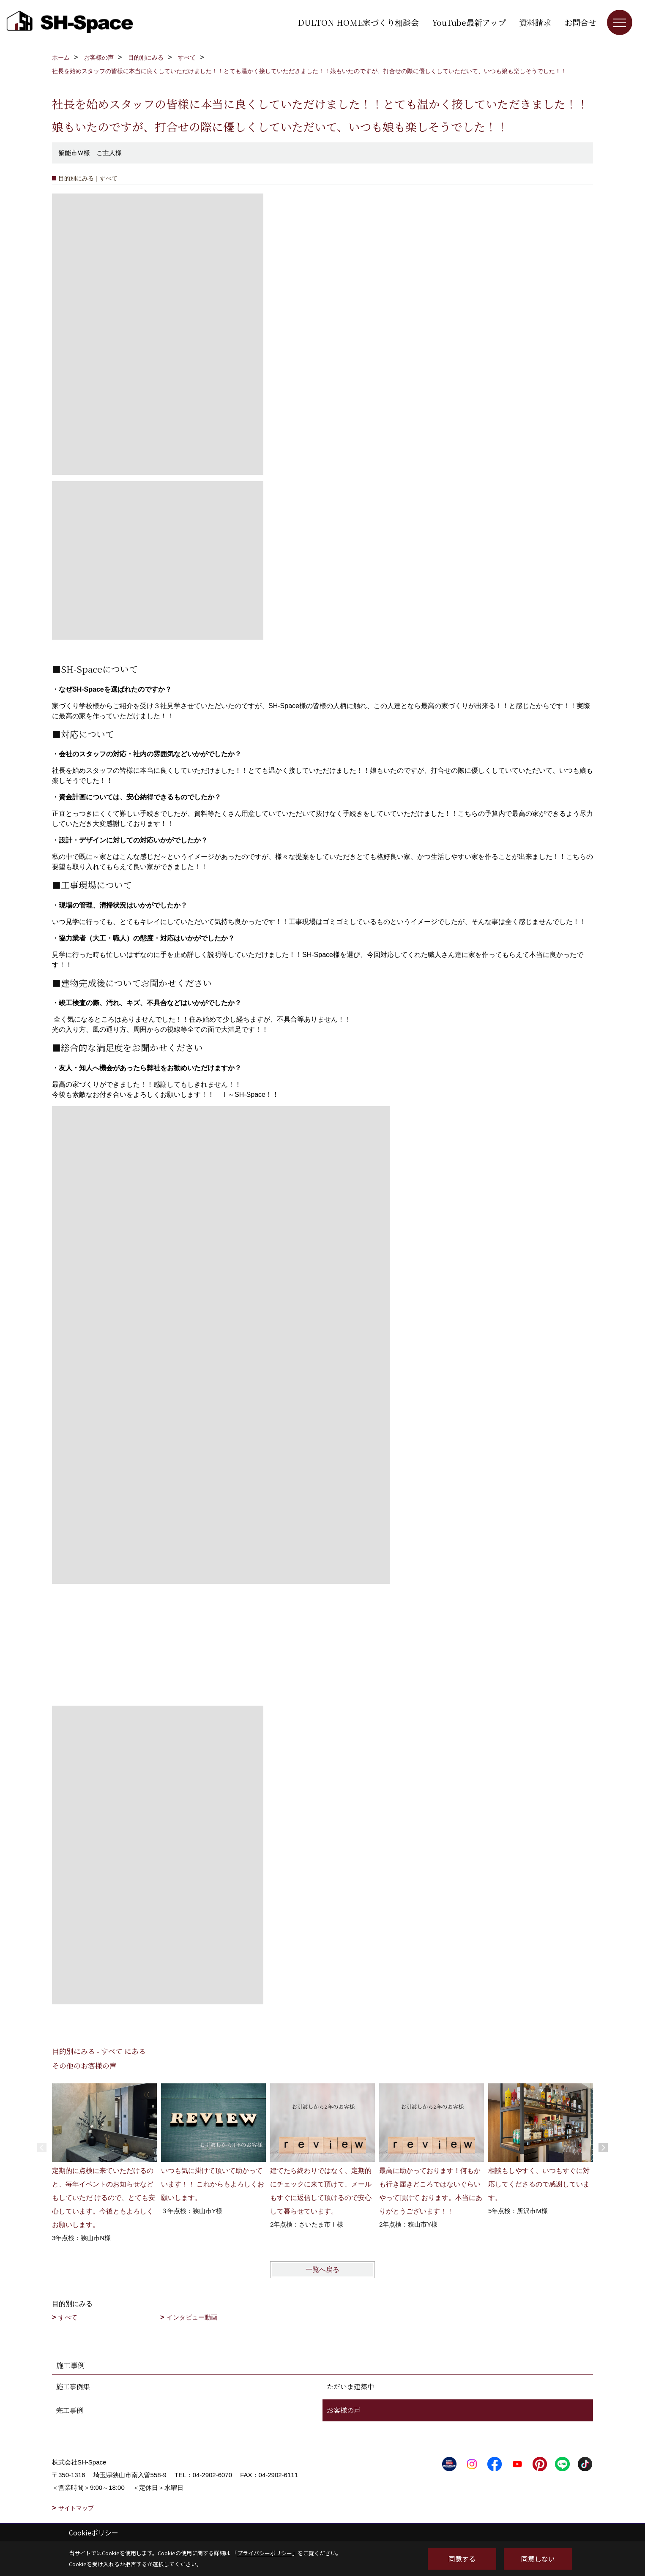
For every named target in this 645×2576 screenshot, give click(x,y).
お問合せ (580, 22)
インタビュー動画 (192, 2317)
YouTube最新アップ (469, 22)
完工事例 (69, 2410)
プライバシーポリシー (264, 2553)
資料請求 (535, 22)
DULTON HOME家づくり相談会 (358, 22)
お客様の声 (344, 2410)
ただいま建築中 (350, 2386)
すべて (67, 2317)
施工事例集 (73, 2386)
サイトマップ (76, 2508)
